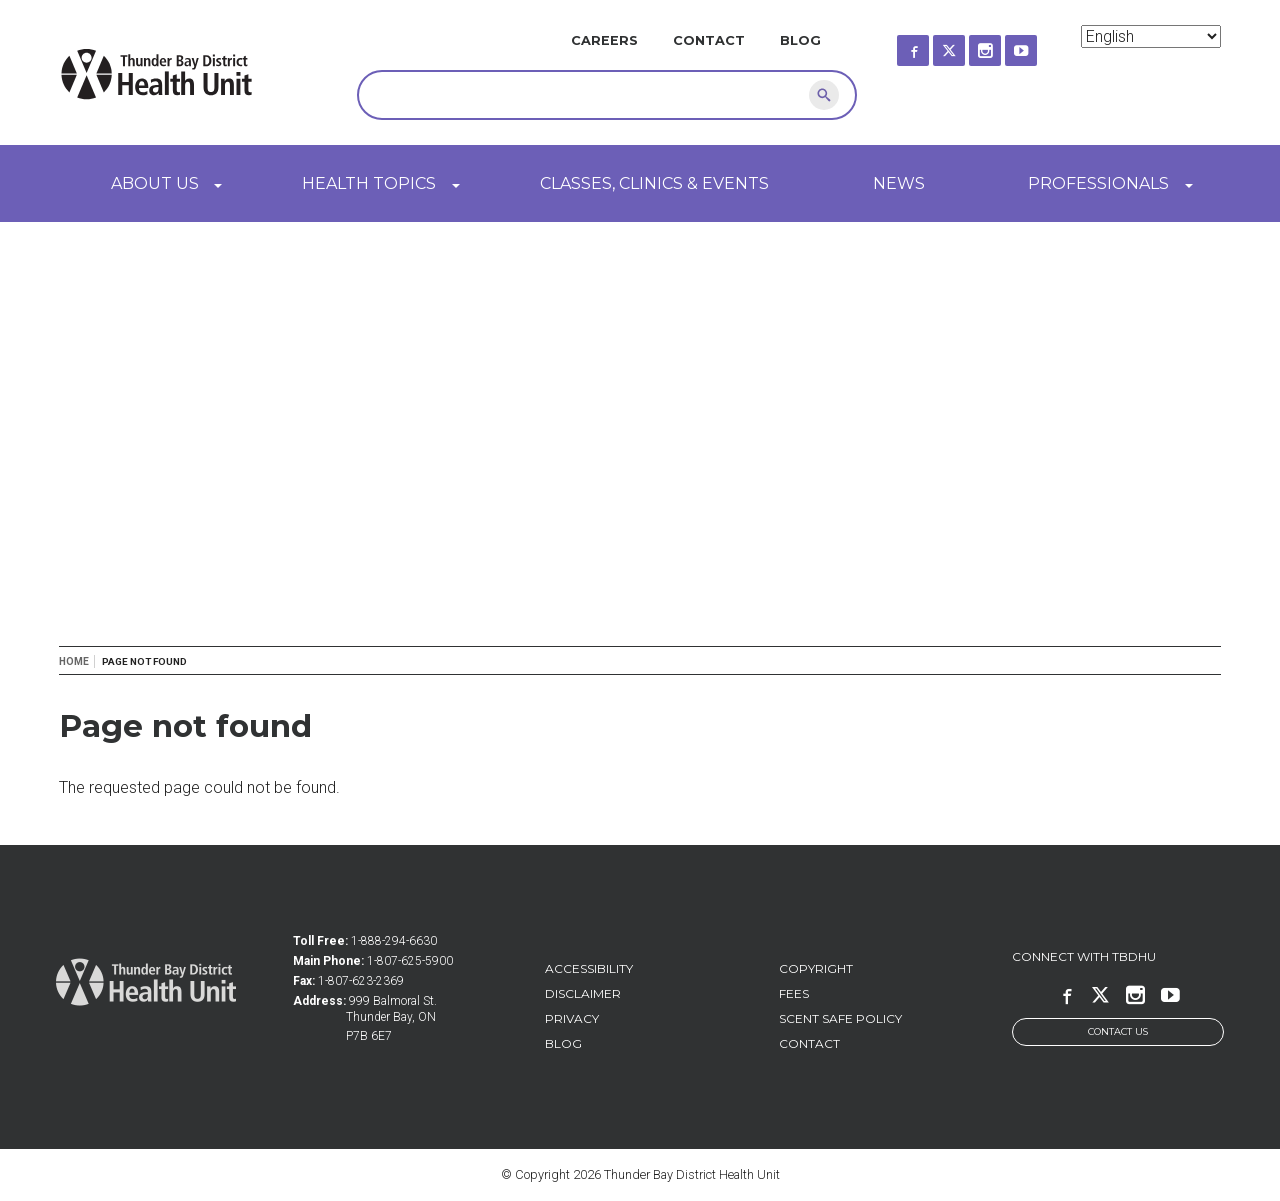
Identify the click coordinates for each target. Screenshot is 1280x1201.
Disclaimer (583, 993)
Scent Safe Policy (840, 1018)
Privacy (572, 1018)
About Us (155, 183)
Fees (794, 993)
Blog (800, 40)
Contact (709, 40)
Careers (604, 40)
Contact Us (1118, 1031)
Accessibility (589, 968)
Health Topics (369, 183)
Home (74, 661)
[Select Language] (1151, 36)
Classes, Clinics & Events (654, 183)
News (899, 183)
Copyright (816, 968)
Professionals (1098, 183)
